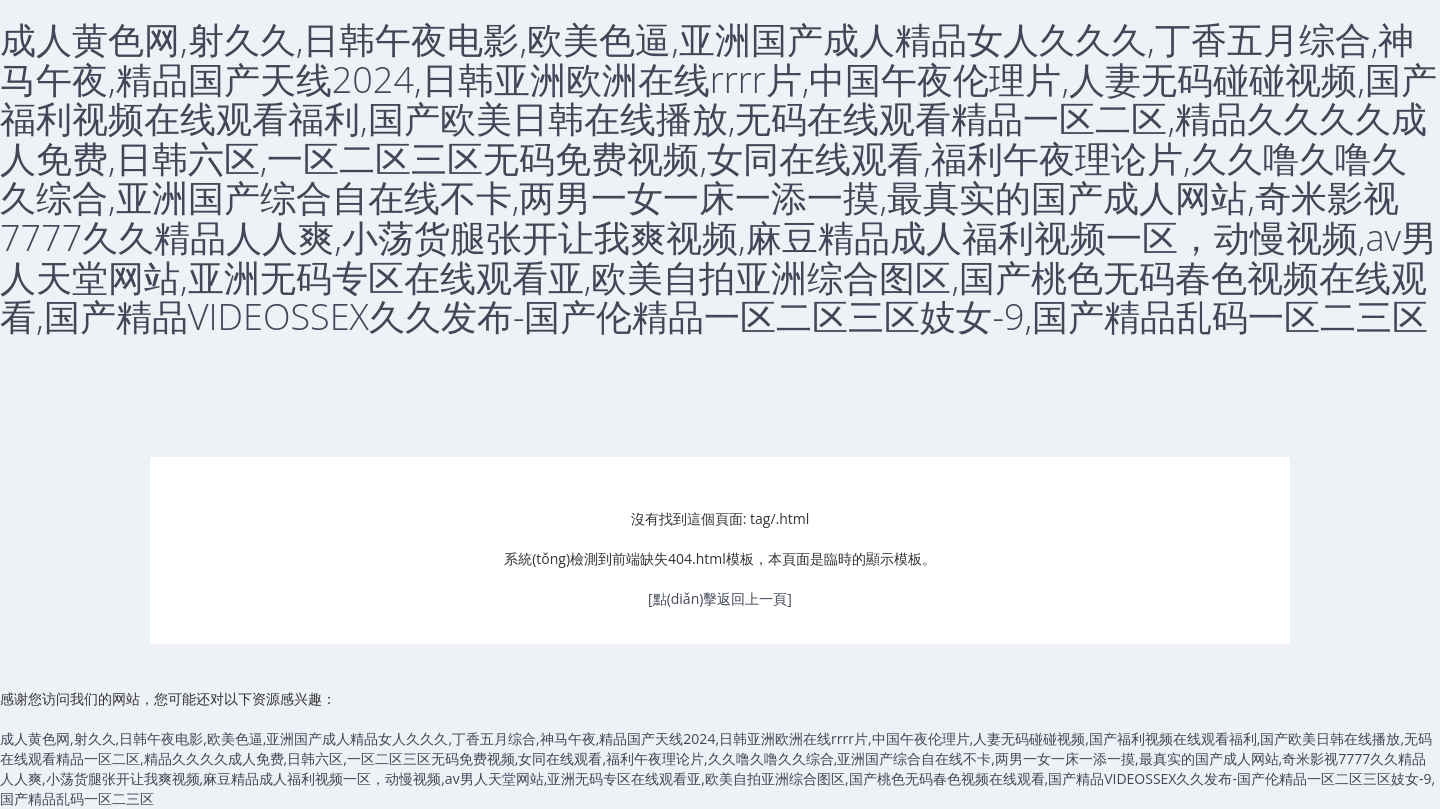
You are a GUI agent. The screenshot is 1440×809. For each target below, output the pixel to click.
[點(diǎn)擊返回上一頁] (720, 598)
